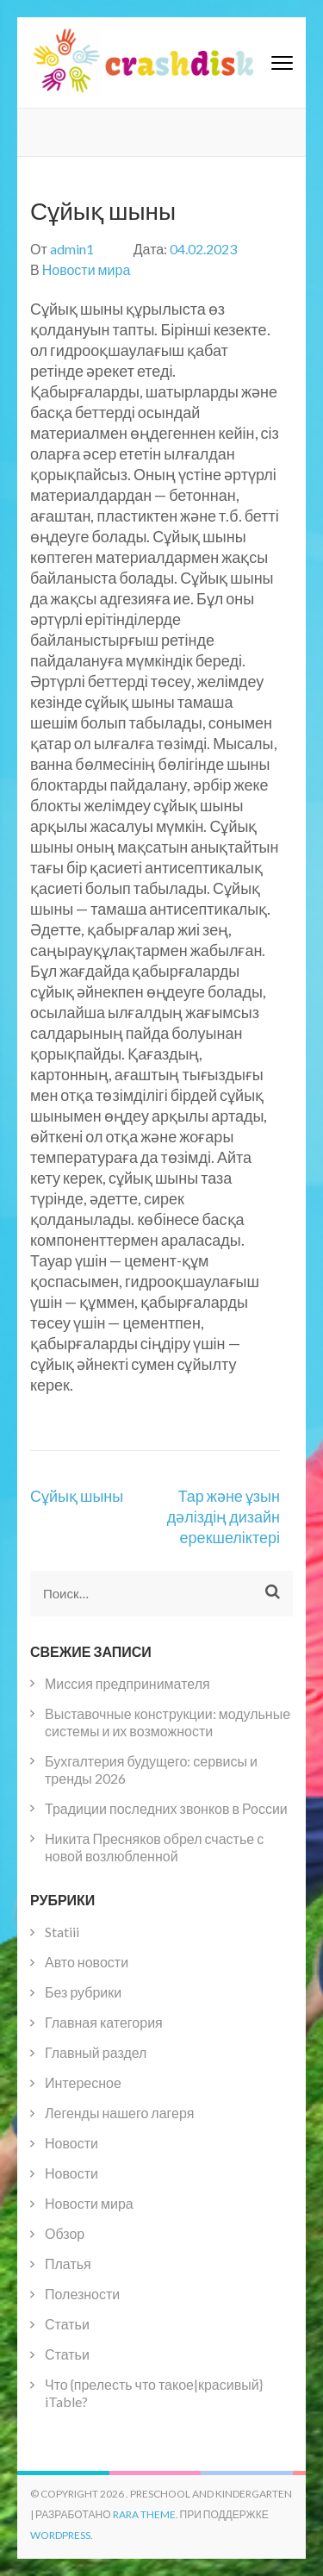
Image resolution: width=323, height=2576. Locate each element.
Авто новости (86, 1962)
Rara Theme (144, 2514)
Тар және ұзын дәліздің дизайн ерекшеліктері (223, 1516)
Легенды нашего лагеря (119, 2112)
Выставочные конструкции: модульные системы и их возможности (167, 1722)
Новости (71, 2143)
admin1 (72, 249)
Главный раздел (95, 2052)
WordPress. (61, 2535)
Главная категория (104, 2022)
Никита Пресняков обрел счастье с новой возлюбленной (154, 1847)
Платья (68, 2263)
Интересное (83, 2082)
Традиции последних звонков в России (166, 1808)
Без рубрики (83, 1992)
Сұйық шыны (76, 1495)
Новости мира (86, 269)
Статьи (67, 2324)
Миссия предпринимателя (127, 1683)
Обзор (64, 2233)
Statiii (62, 1931)
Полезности (82, 2293)
